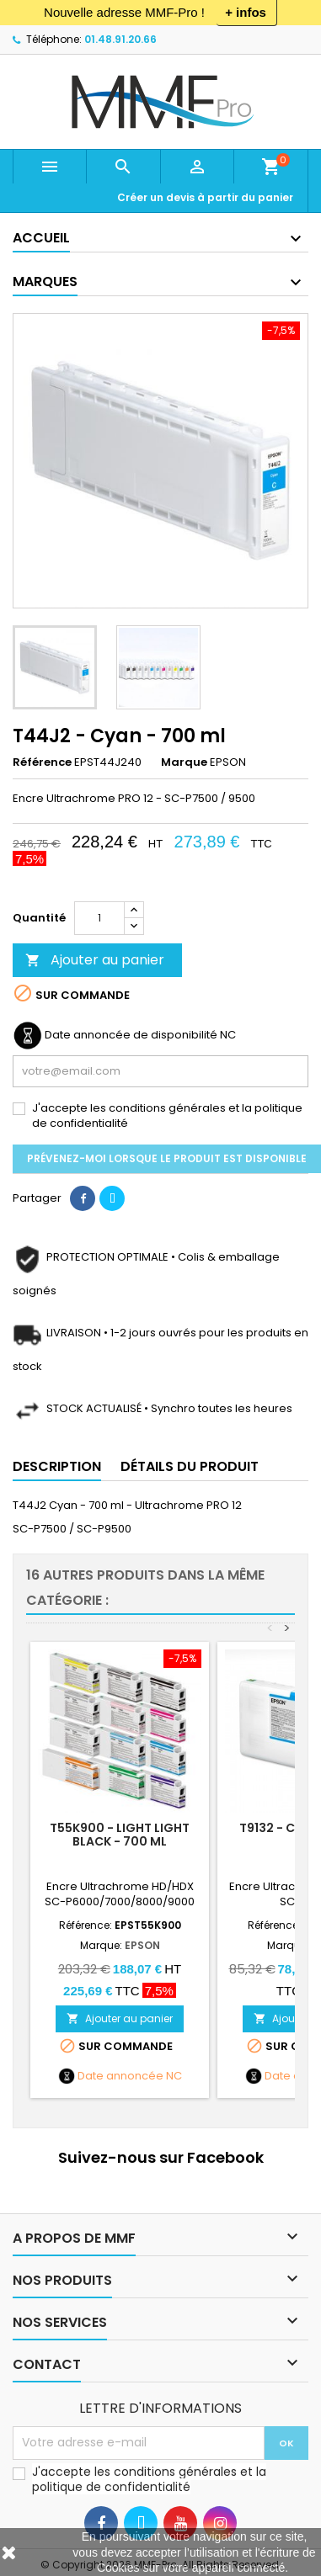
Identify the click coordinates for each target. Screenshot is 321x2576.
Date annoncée (120, 2076)
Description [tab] (57, 1466)
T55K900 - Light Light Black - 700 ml (120, 1834)
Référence (42, 762)
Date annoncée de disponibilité (131, 1035)
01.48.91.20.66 (120, 39)
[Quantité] (99, 918)
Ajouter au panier (94, 959)
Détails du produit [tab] (189, 1466)
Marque (184, 762)
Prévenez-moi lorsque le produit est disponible (167, 1158)
